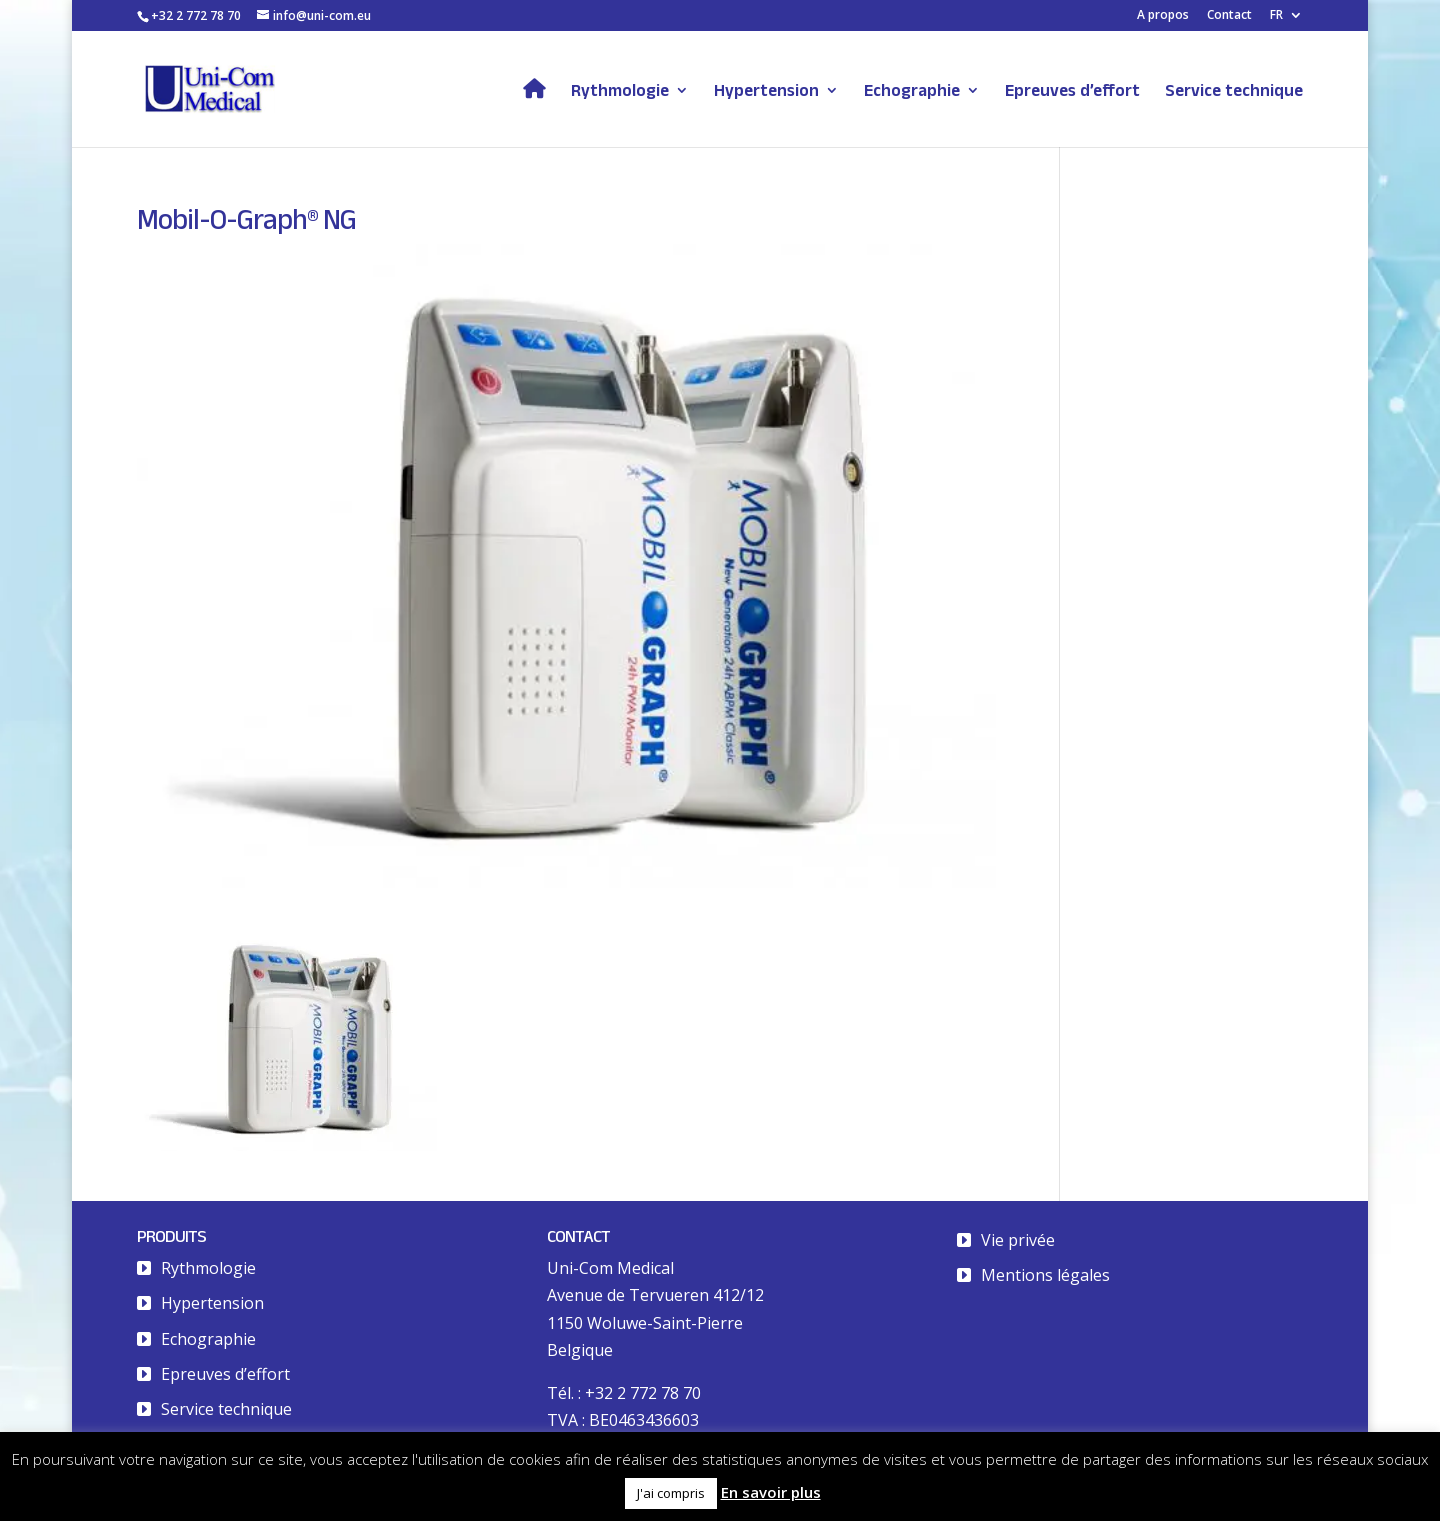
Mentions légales (1045, 1275)
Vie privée (1018, 1240)
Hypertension (766, 91)
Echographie (912, 91)
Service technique (1234, 91)
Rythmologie (620, 91)
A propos (1163, 16)
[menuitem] (1286, 19)
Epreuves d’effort (1072, 91)
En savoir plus (771, 1492)
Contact (1229, 16)
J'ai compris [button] (671, 1493)
